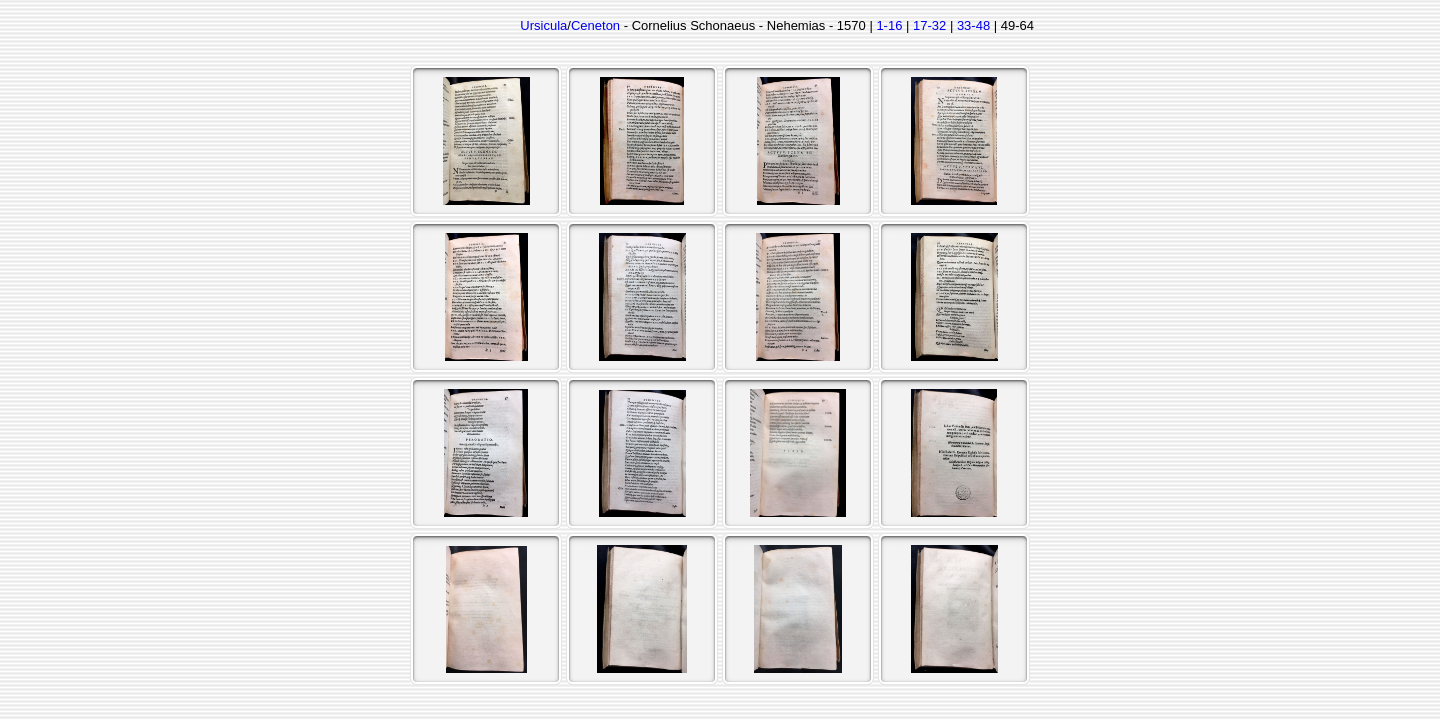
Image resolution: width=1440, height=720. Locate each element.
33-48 (973, 25)
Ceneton (595, 25)
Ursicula (543, 25)
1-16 (889, 25)
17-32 (929, 25)
